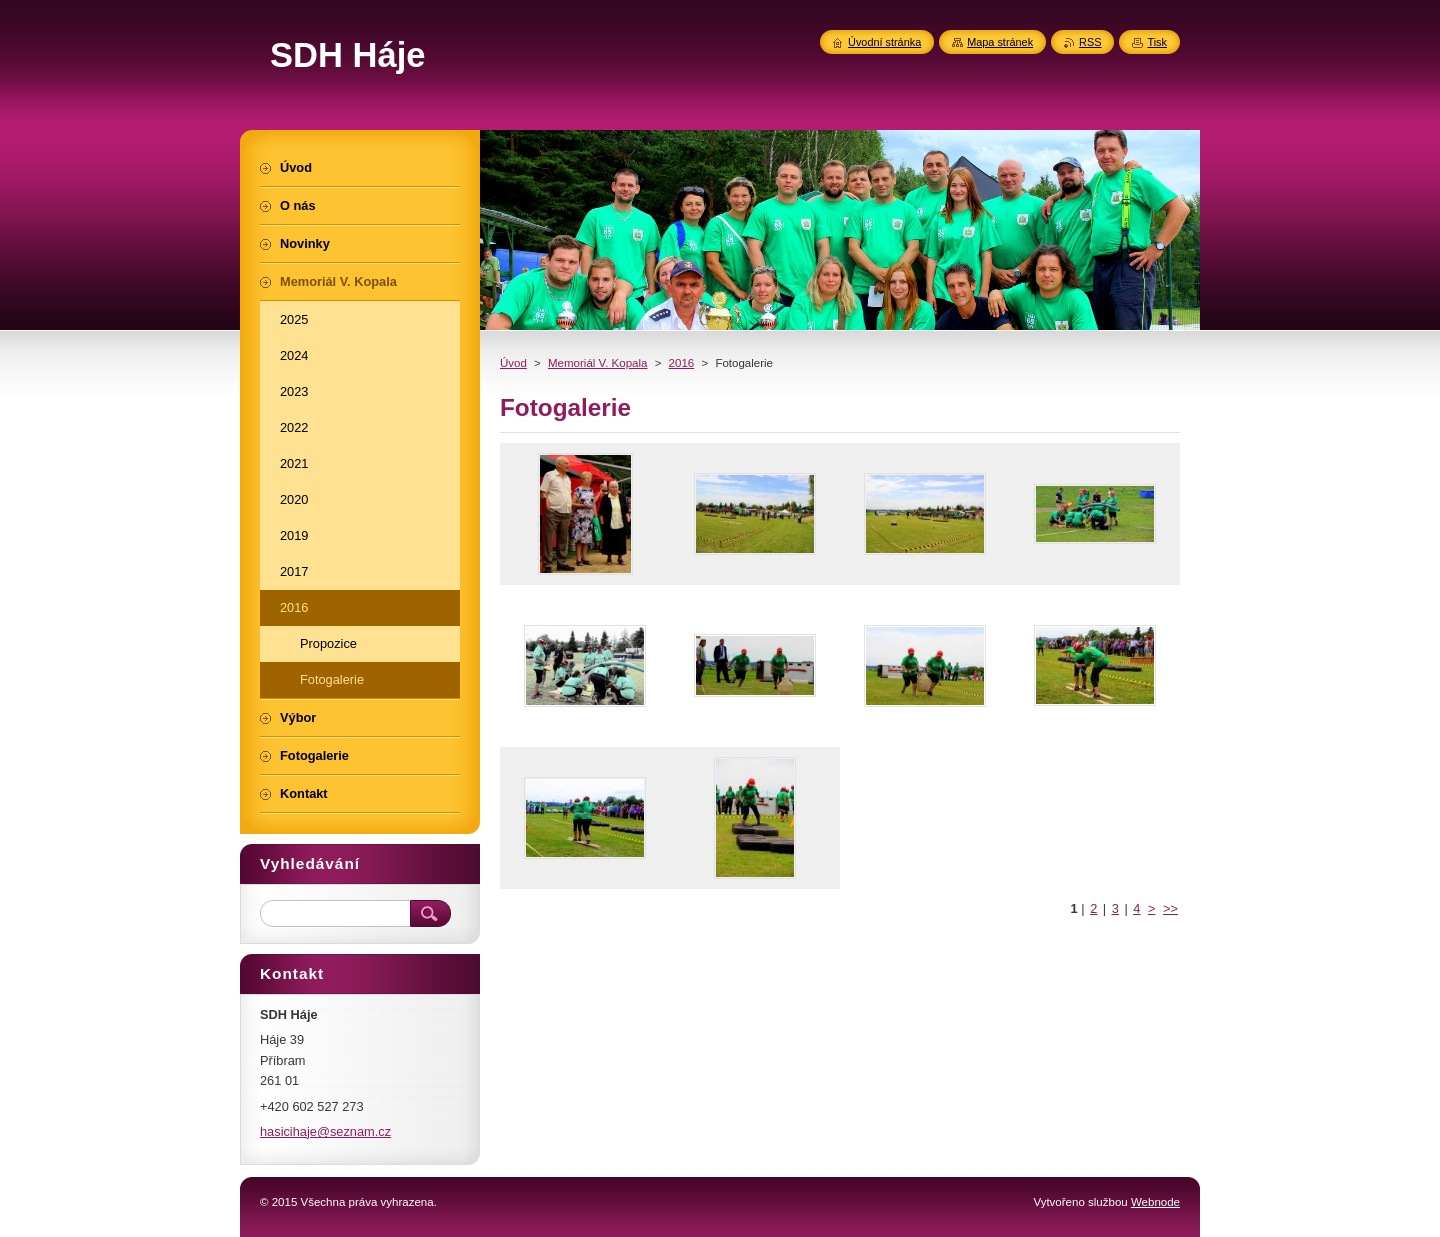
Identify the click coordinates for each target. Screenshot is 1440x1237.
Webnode (1155, 1202)
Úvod (513, 363)
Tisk (1157, 42)
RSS (1090, 42)
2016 (682, 363)
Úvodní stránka (884, 42)
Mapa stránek (1000, 42)
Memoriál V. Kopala (597, 363)
